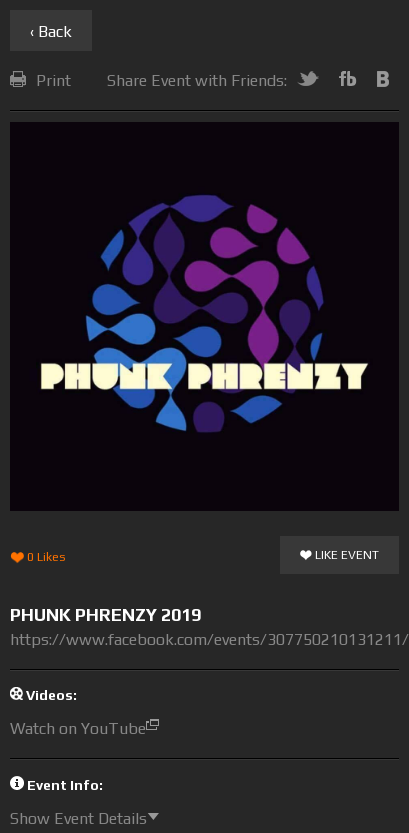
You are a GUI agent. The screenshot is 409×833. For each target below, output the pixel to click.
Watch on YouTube (89, 728)
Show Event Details (89, 818)
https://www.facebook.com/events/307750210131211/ (209, 639)
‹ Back (51, 31)
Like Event (339, 556)
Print (40, 80)
